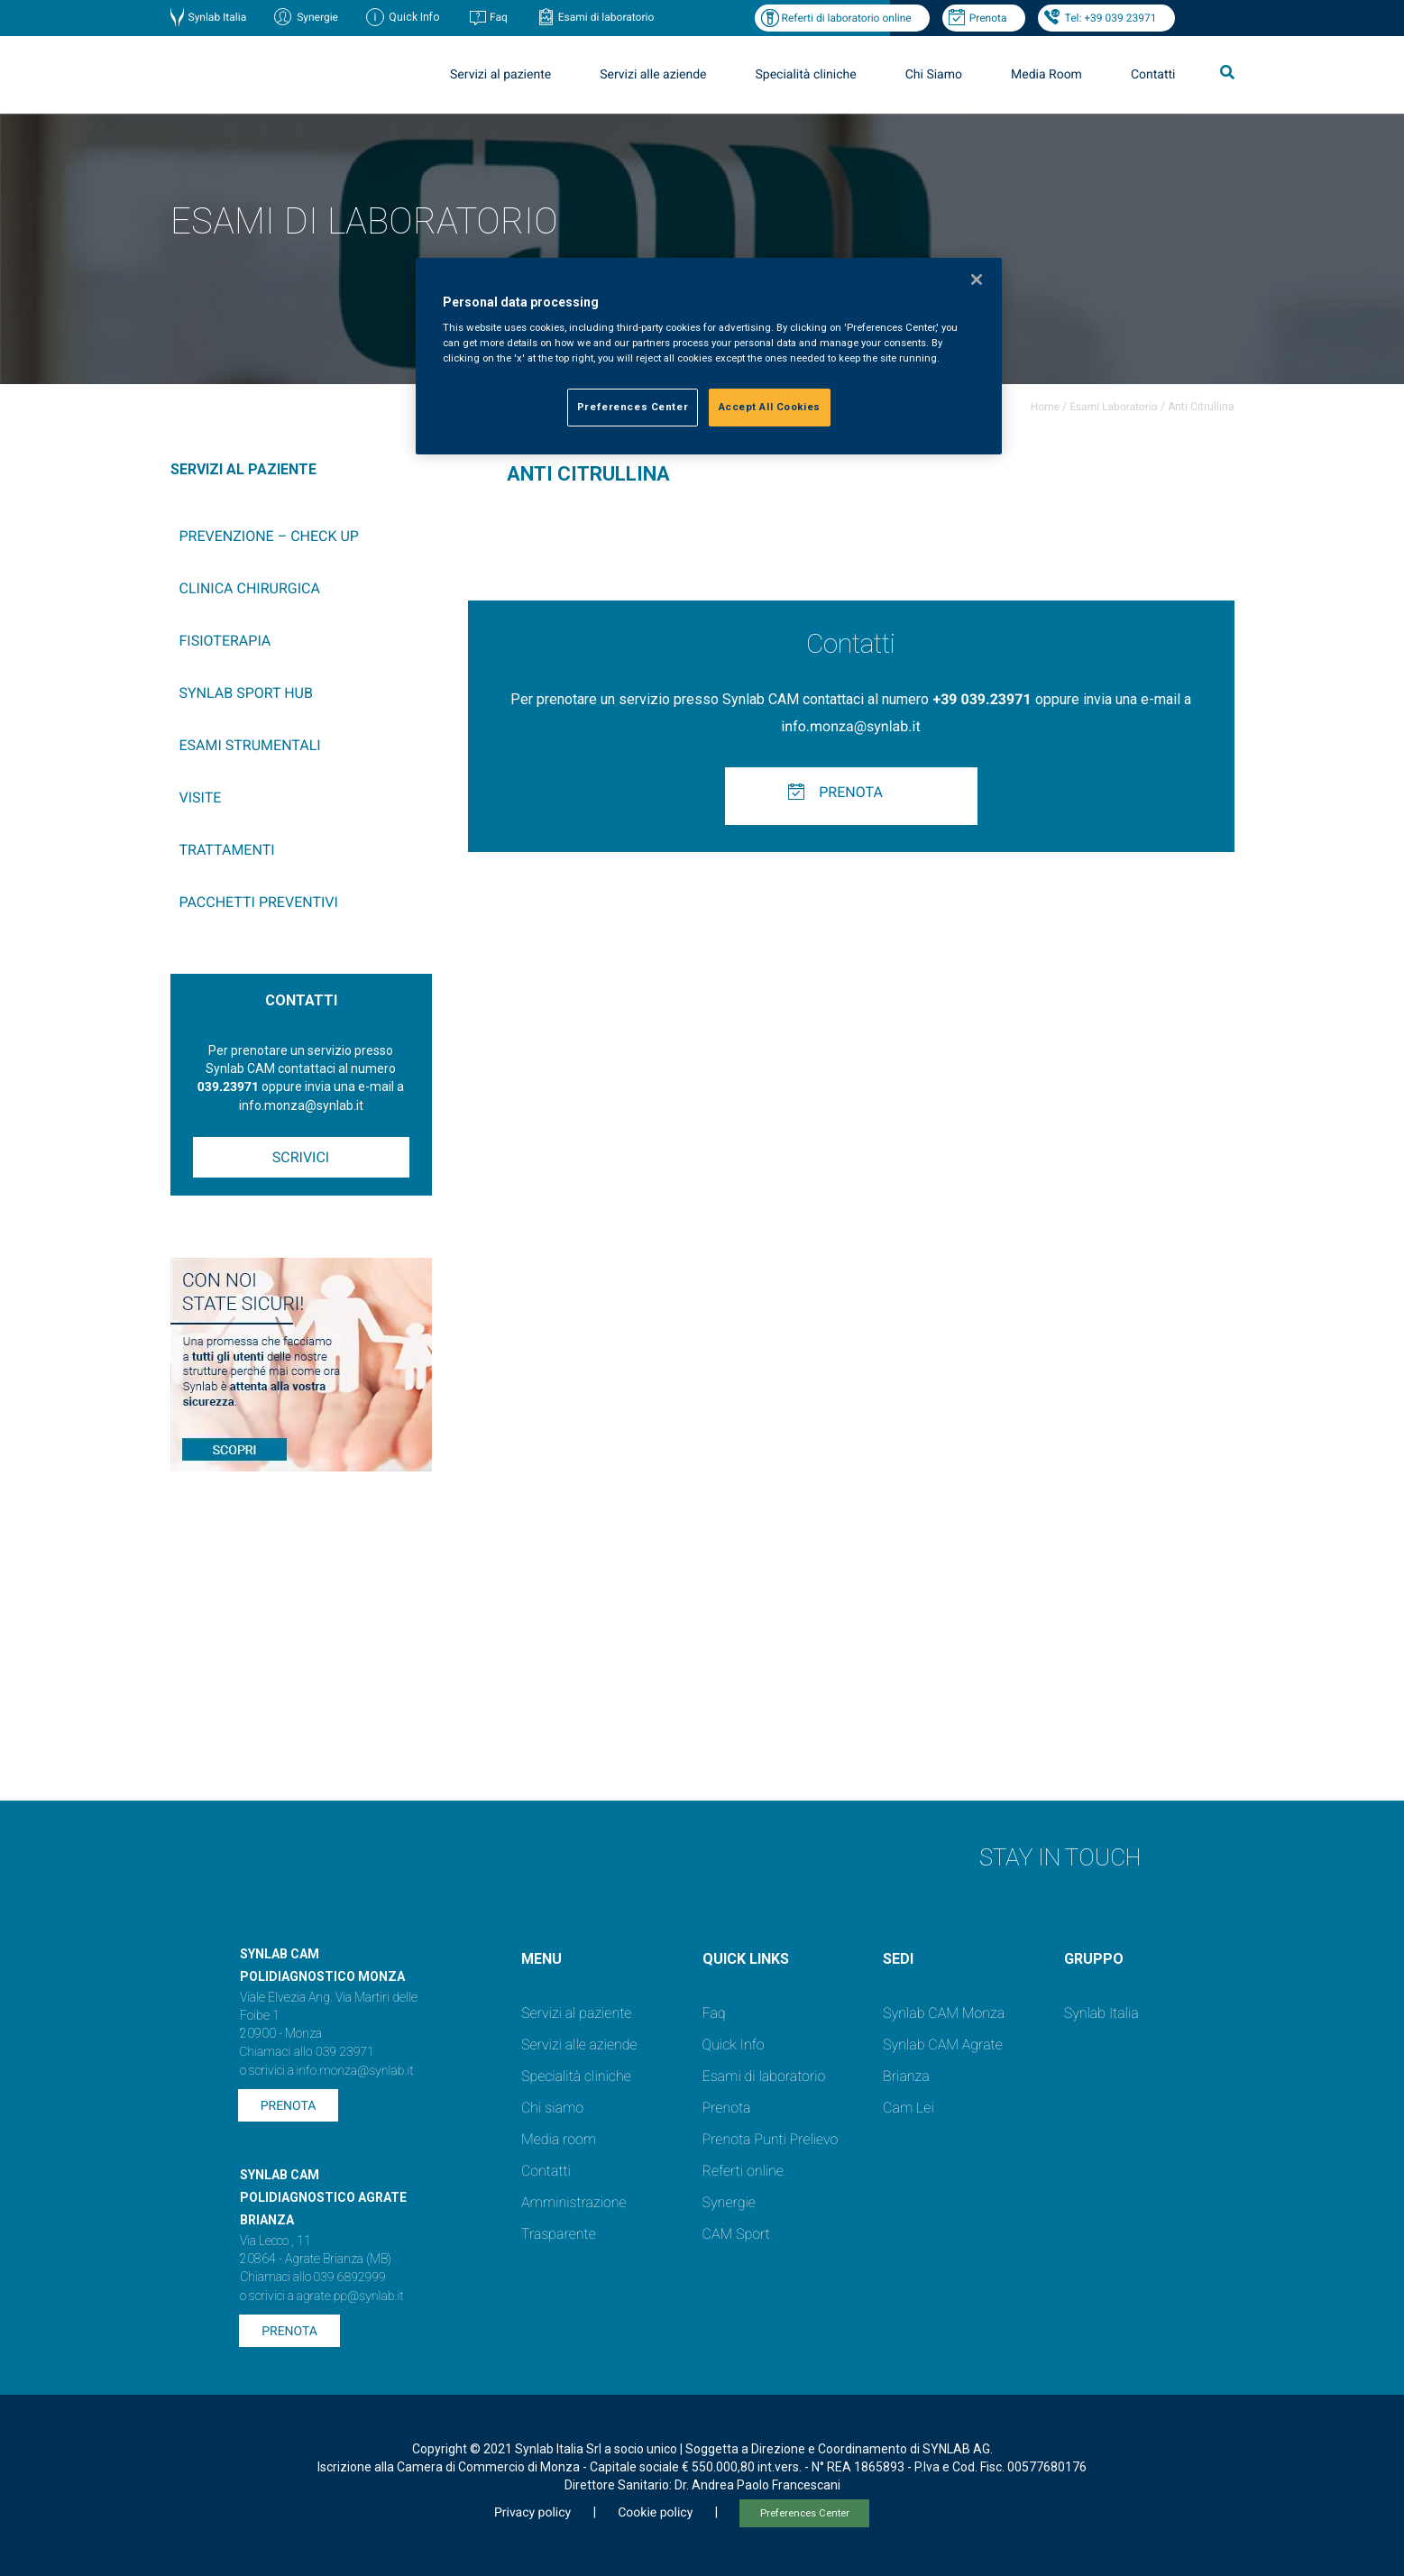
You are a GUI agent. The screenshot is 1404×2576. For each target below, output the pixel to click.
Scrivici (300, 1157)
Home (1045, 406)
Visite (200, 797)
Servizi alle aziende (653, 75)
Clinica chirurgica (249, 588)
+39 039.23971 (981, 699)
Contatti (1153, 75)
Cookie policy (655, 2513)
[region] (709, 356)
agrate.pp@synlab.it (350, 2296)
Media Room (1046, 75)
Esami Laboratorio (1113, 406)
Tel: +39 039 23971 (1111, 18)
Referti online (743, 2170)
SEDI (898, 1958)
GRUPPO (1094, 1958)
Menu (541, 1958)
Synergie (317, 17)
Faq (499, 17)
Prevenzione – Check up (269, 536)
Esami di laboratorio (606, 17)
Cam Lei (908, 2107)
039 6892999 (350, 2277)
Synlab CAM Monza (944, 2012)
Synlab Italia (217, 17)
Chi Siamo (933, 75)
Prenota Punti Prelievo (770, 2139)
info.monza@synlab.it (850, 726)
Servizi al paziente (500, 75)
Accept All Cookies (770, 406)
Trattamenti (227, 849)
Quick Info (733, 2044)
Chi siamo (552, 2107)
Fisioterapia (225, 640)
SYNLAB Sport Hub (246, 692)
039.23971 (228, 1087)
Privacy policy (532, 2513)
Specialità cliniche (806, 75)
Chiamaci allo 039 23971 (307, 2052)
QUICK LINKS (745, 1958)
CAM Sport (736, 2233)
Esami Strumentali (250, 745)
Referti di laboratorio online (847, 18)
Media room (558, 2139)
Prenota (988, 18)
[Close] (976, 279)
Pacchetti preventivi (258, 902)
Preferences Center (804, 2513)
